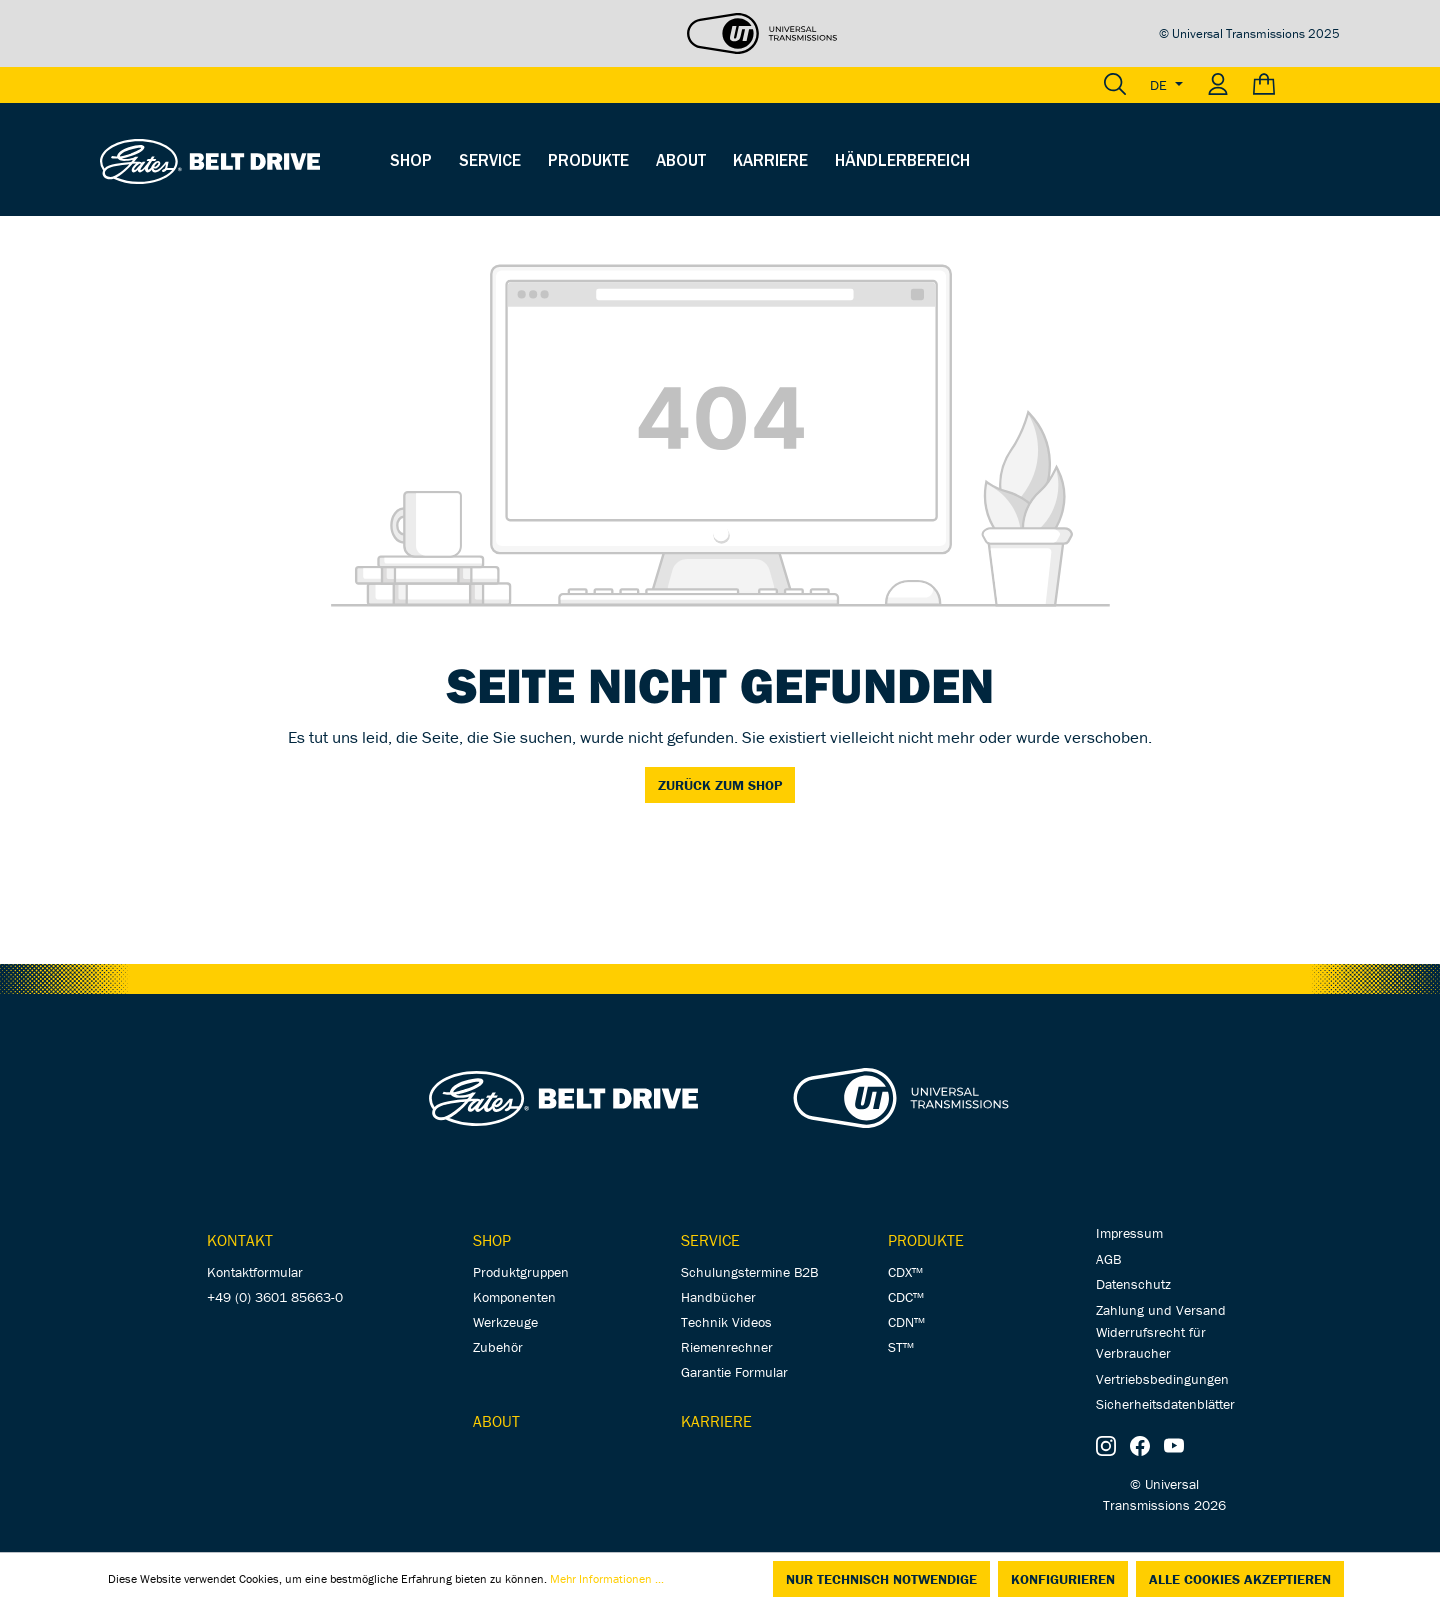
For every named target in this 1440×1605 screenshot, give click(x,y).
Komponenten (514, 1297)
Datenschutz (1133, 1284)
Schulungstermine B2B (749, 1272)
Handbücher (718, 1297)
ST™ (901, 1347)
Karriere (716, 1421)
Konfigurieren (1063, 1579)
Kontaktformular (255, 1272)
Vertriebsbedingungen (1162, 1379)
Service (710, 1240)
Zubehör (498, 1347)
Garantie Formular (734, 1372)
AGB (1108, 1259)
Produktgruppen (521, 1272)
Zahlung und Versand (1161, 1310)
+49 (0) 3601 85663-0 (275, 1297)
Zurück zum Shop (720, 785)
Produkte (926, 1240)
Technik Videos (726, 1322)
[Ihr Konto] (1218, 85)
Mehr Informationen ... (607, 1578)
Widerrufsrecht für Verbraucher (1151, 1342)
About (496, 1421)
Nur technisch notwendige (881, 1579)
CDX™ (905, 1272)
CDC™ (906, 1297)
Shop (492, 1240)
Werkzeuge (505, 1322)
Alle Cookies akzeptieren (1240, 1579)
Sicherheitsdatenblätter (1165, 1404)
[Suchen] (1115, 85)
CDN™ (906, 1322)
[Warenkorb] (1290, 85)
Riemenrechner (727, 1347)
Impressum (1129, 1233)
